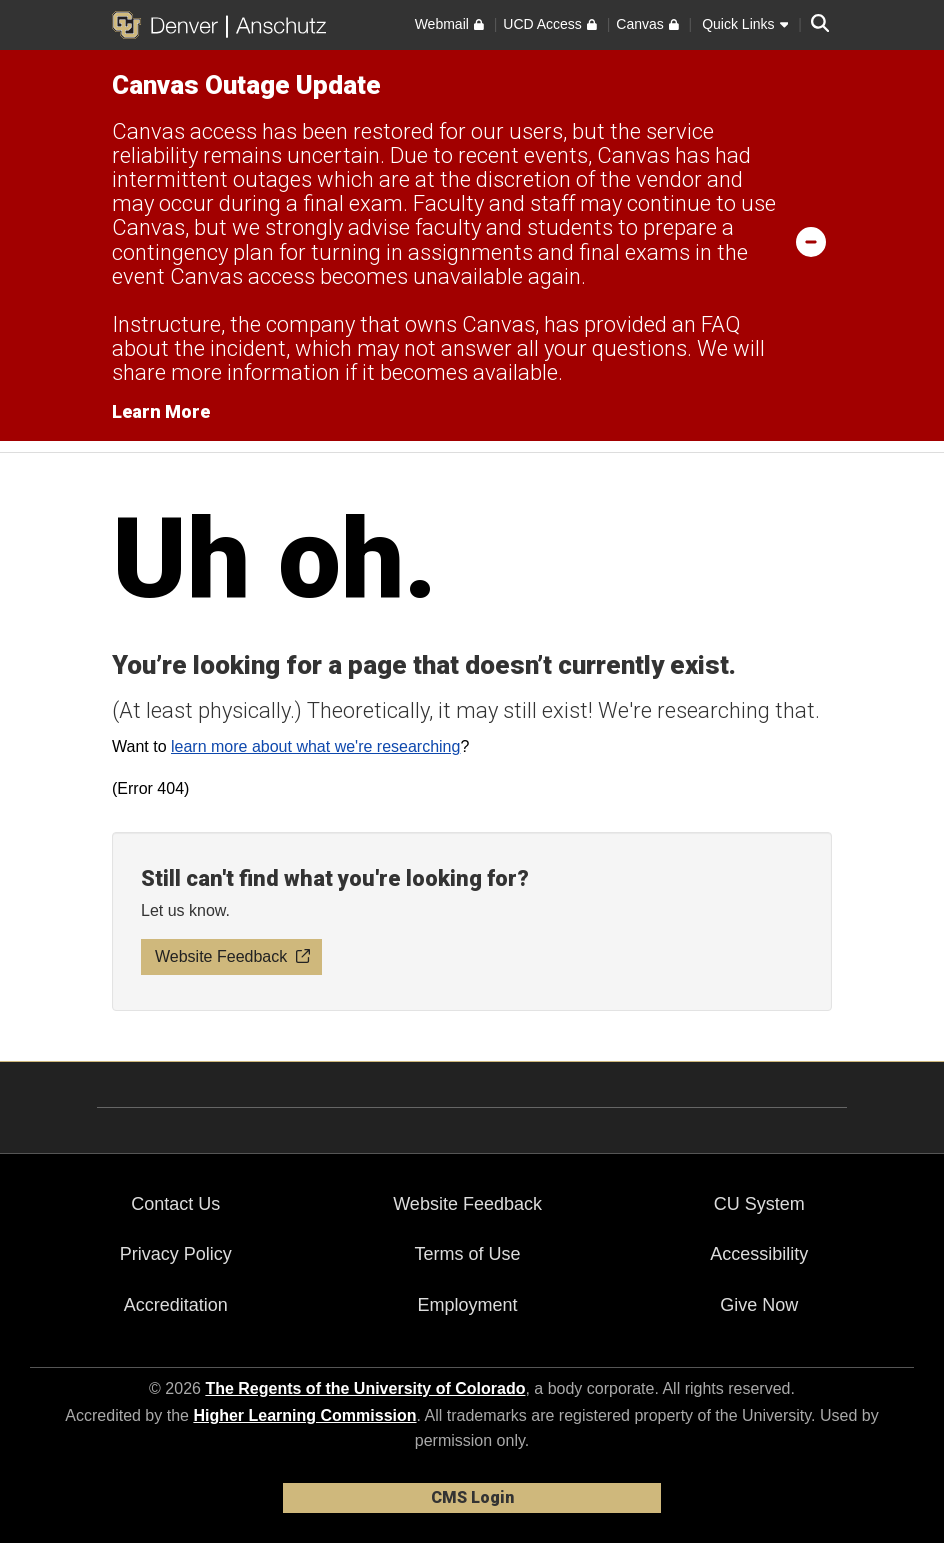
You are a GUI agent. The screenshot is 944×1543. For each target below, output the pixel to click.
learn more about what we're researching (315, 746)
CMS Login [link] (472, 1497)
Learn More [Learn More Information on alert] (161, 411)
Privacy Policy (176, 1254)
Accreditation (176, 1305)
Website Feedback (467, 1204)
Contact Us (175, 1204)
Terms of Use (468, 1254)
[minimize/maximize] (811, 241)
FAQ (720, 324)
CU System (759, 1204)
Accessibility (759, 1254)
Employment (468, 1305)
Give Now (759, 1305)
